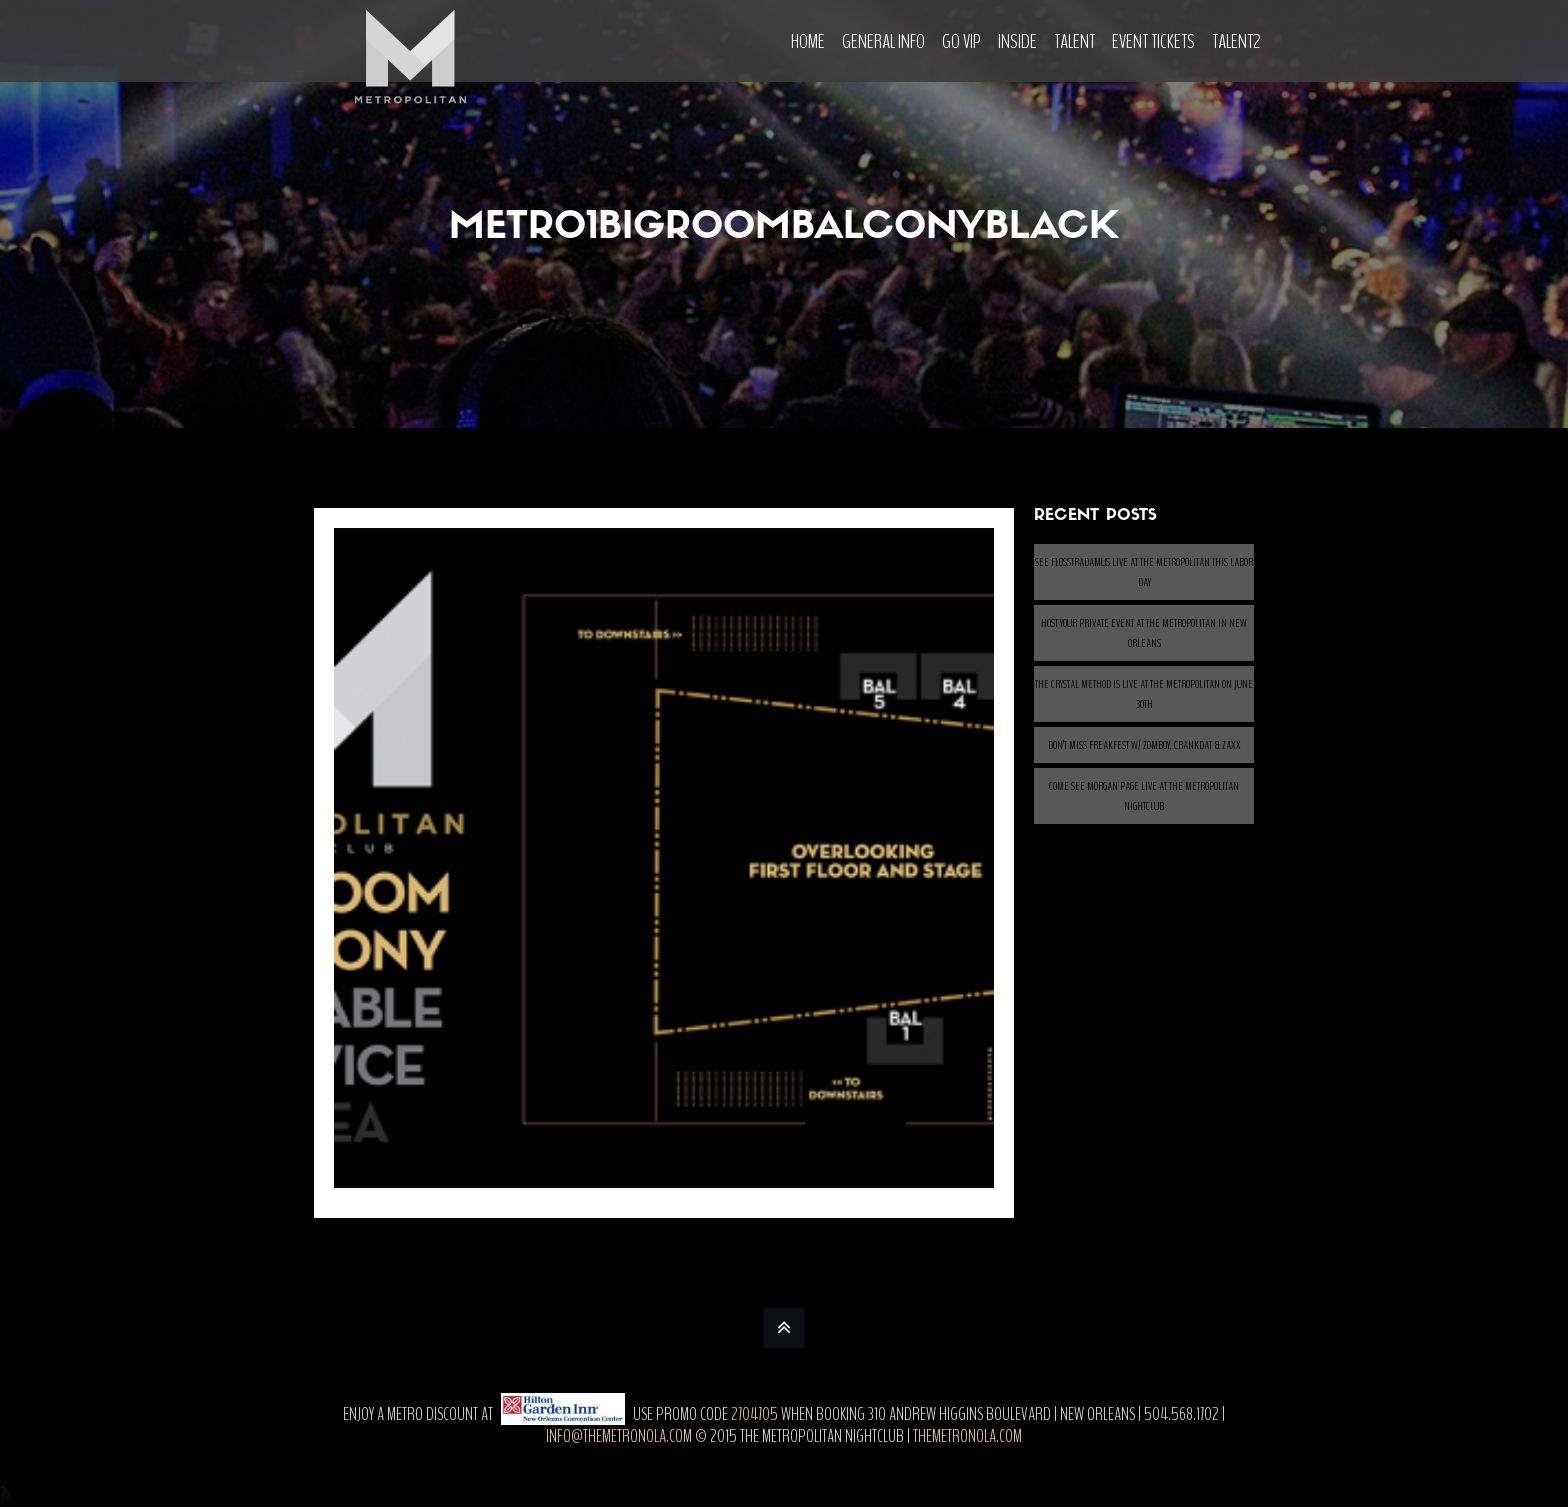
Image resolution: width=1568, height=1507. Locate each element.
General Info (883, 41)
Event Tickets (1153, 41)
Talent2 (1236, 41)
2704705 (754, 1414)
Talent (1074, 41)
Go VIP (961, 41)
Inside (1017, 41)
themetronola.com (967, 1436)
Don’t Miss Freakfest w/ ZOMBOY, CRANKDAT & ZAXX (1144, 745)
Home (808, 41)
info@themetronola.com (619, 1436)
